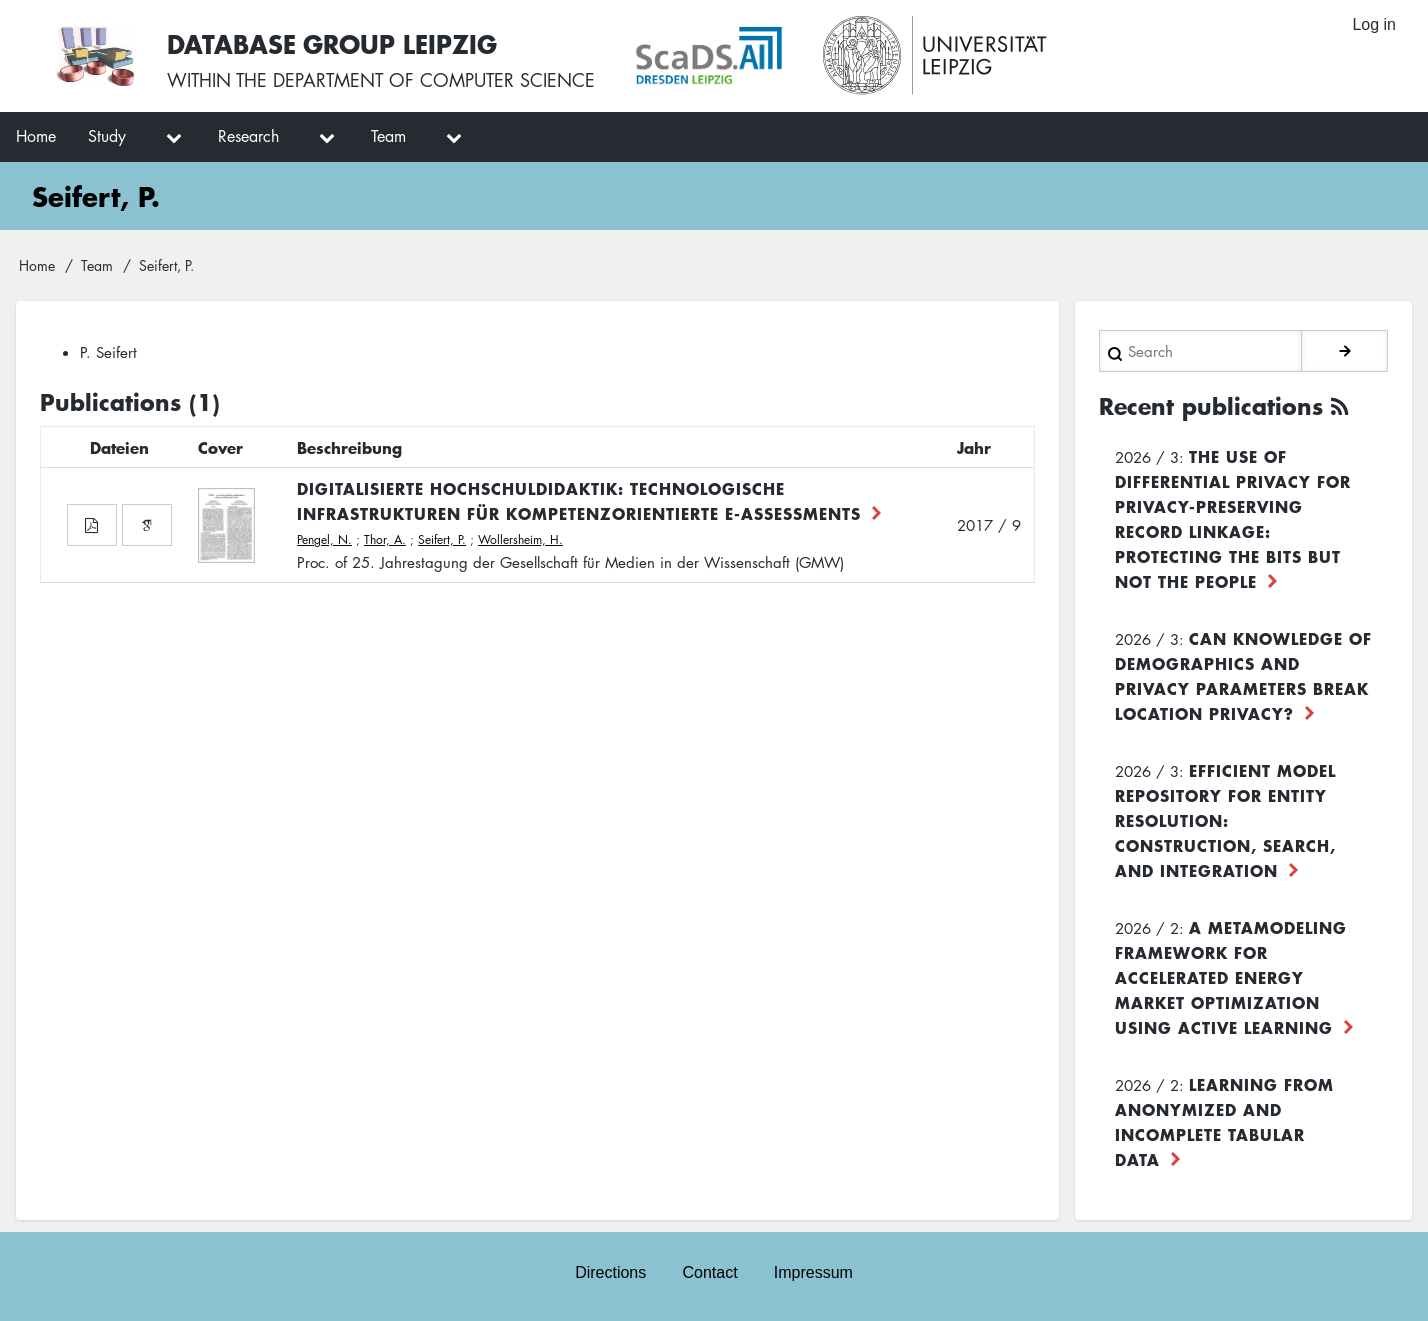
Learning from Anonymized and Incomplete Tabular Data (1224, 1121)
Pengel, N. (324, 539)
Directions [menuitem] (610, 1272)
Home (37, 265)
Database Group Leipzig (332, 43)
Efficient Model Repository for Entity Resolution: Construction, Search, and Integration (1225, 820)
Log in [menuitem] (1374, 24)
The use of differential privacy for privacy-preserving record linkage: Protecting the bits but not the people (1233, 518)
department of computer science (434, 80)
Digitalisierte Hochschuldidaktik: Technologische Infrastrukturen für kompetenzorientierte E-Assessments (579, 500)
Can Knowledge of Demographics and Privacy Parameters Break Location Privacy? (1243, 675)
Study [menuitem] (107, 136)
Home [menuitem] (36, 136)
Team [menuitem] (388, 136)
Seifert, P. (442, 539)
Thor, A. (385, 539)
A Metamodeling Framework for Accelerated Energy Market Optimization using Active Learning (1231, 977)
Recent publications (1211, 406)
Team (97, 265)
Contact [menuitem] (709, 1272)
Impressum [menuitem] (813, 1272)
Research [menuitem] (248, 136)
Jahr (974, 447)
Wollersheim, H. (520, 539)
